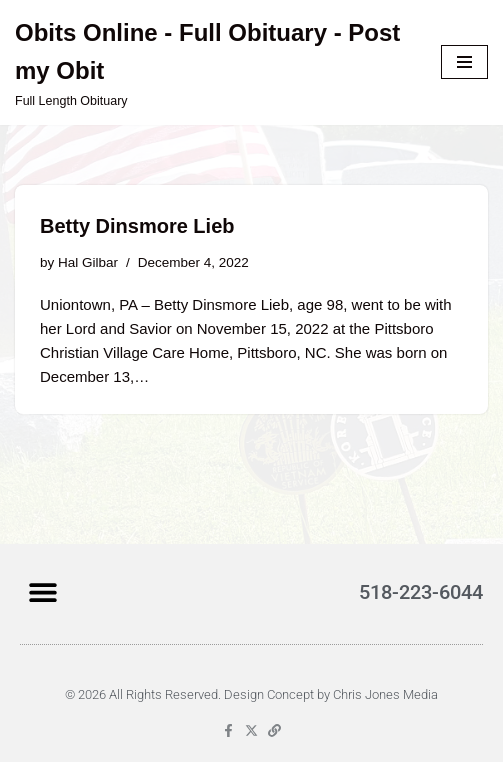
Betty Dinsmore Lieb (137, 226)
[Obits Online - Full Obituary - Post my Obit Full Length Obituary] (213, 62)
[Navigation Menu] (464, 62)
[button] (42, 591)
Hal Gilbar (88, 262)
